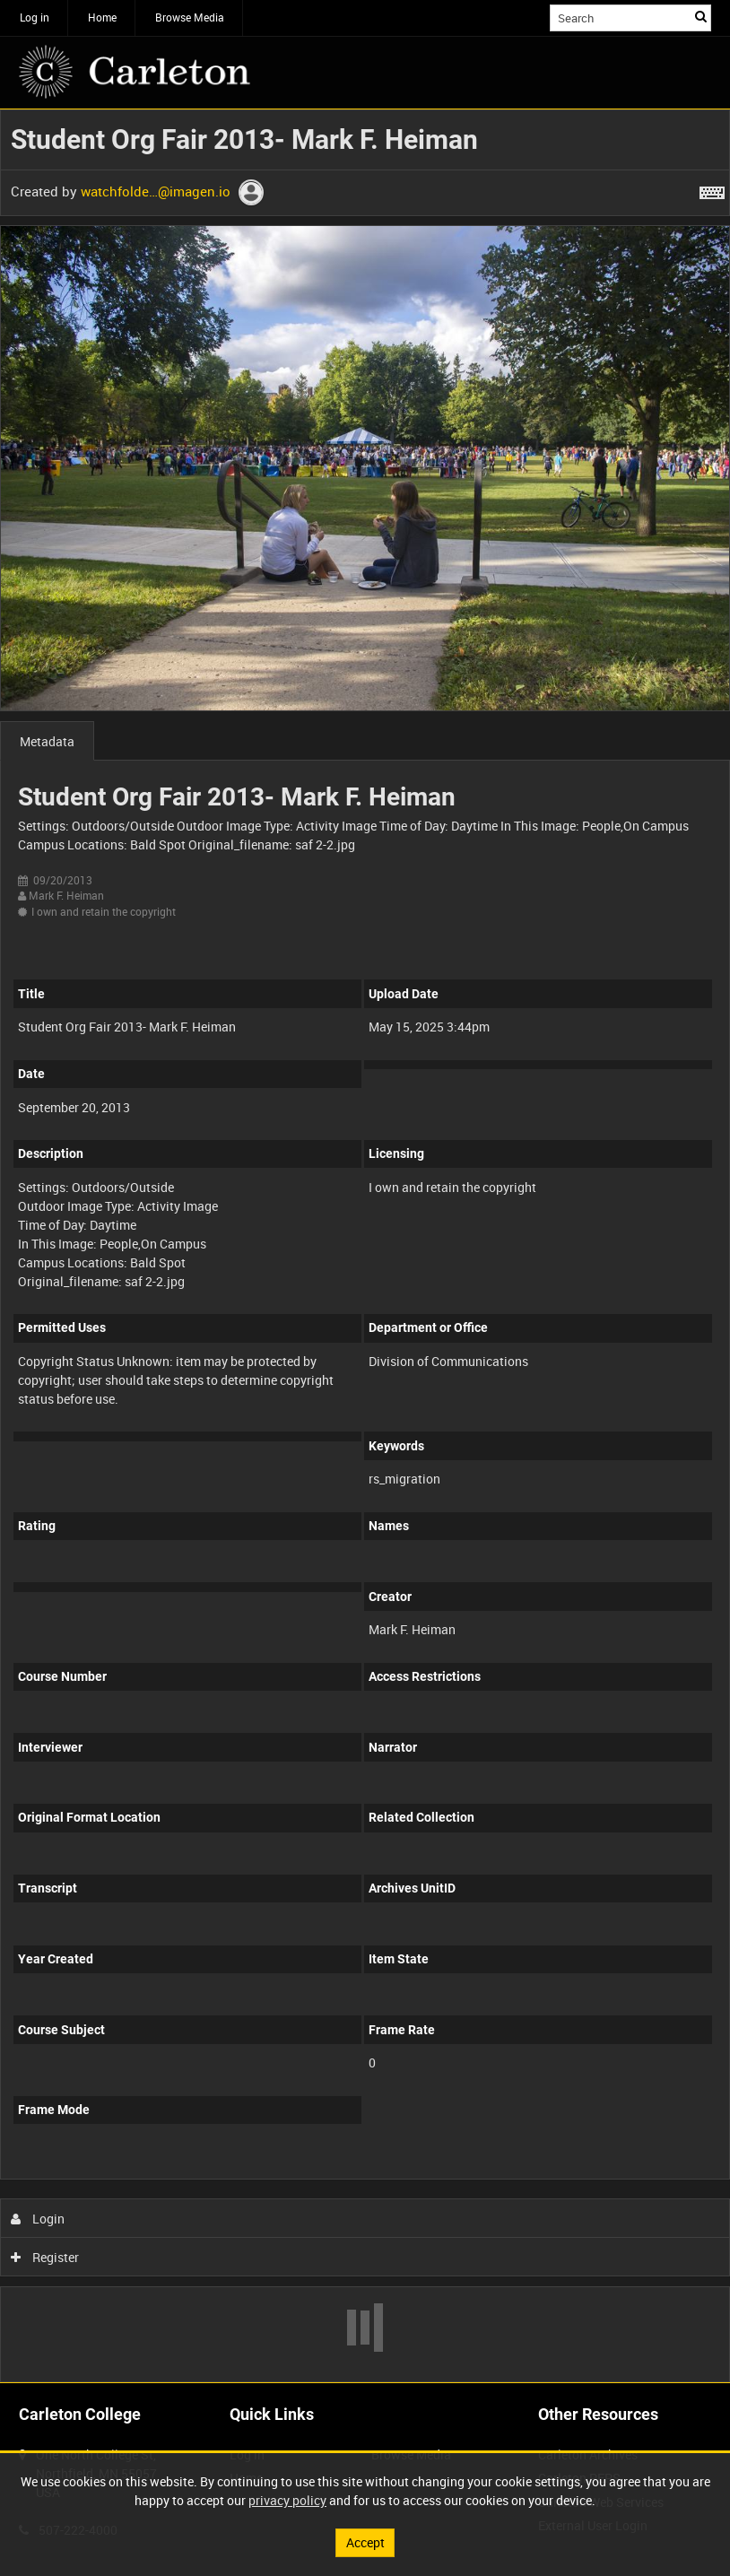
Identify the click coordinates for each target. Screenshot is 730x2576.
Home (102, 17)
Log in (34, 17)
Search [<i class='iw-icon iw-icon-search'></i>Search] (701, 16)
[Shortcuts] (712, 189)
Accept (365, 2542)
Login (38, 2218)
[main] (365, 1245)
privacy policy (287, 2500)
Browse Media (189, 17)
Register (45, 2257)
